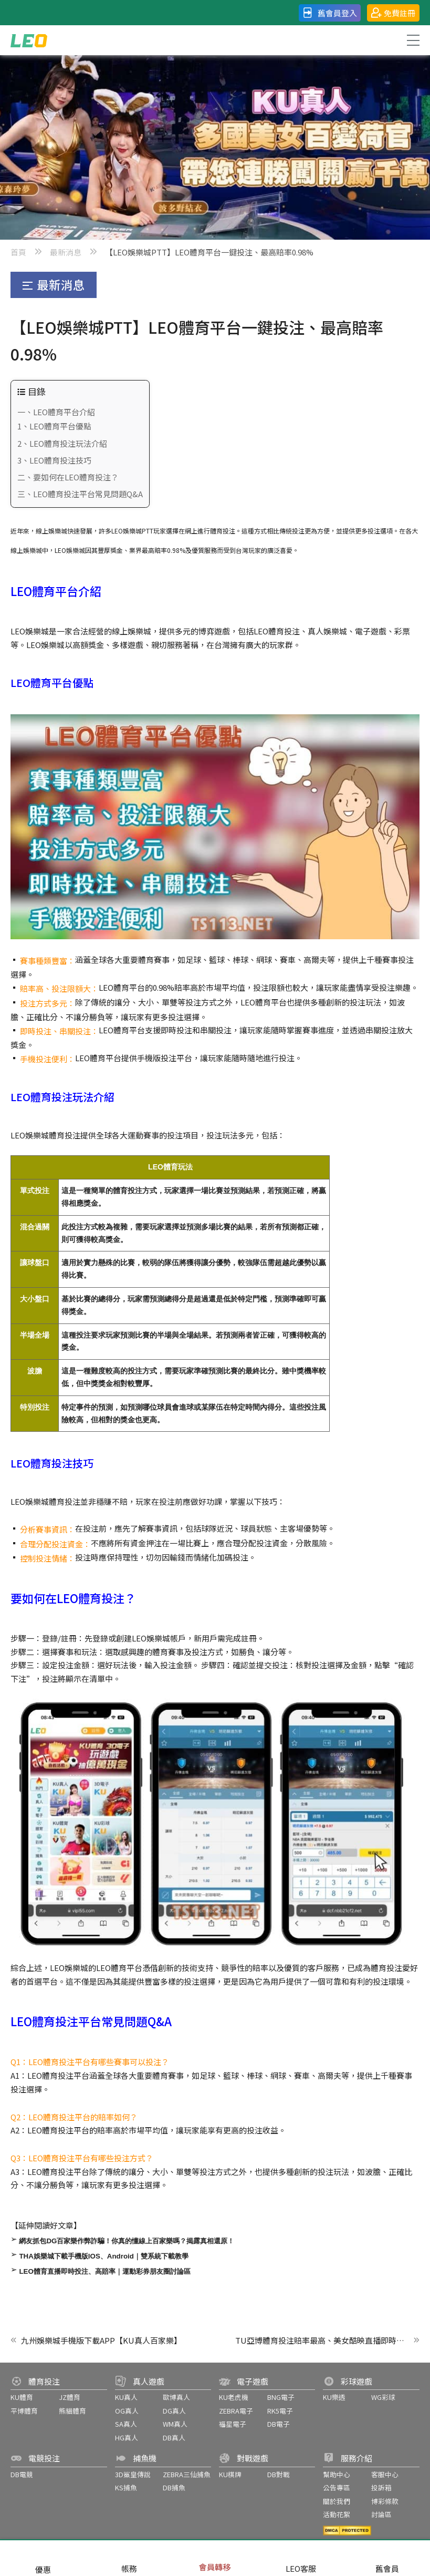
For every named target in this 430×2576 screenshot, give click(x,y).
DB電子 (278, 2424)
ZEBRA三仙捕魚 (187, 2474)
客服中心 (384, 2474)
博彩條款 (384, 2501)
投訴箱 (381, 2487)
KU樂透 (334, 2397)
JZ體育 (69, 2397)
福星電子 (232, 2424)
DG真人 (174, 2411)
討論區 (381, 2514)
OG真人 (127, 2411)
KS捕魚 (126, 2487)
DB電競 (22, 2474)
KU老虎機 (233, 2397)
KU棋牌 (230, 2474)
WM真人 (175, 2424)
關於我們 (336, 2501)
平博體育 (24, 2411)
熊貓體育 (72, 2411)
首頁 (18, 252)
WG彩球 (383, 2397)
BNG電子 (281, 2397)
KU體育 (22, 2397)
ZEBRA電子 (236, 2411)
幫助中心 (336, 2474)
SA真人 (126, 2424)
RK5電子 (280, 2411)
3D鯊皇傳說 (133, 2474)
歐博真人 (176, 2397)
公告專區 (336, 2487)
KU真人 (126, 2397)
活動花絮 (336, 2514)
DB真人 (174, 2437)
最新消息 (65, 252)
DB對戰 (278, 2474)
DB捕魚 (174, 2487)
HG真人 (126, 2437)
